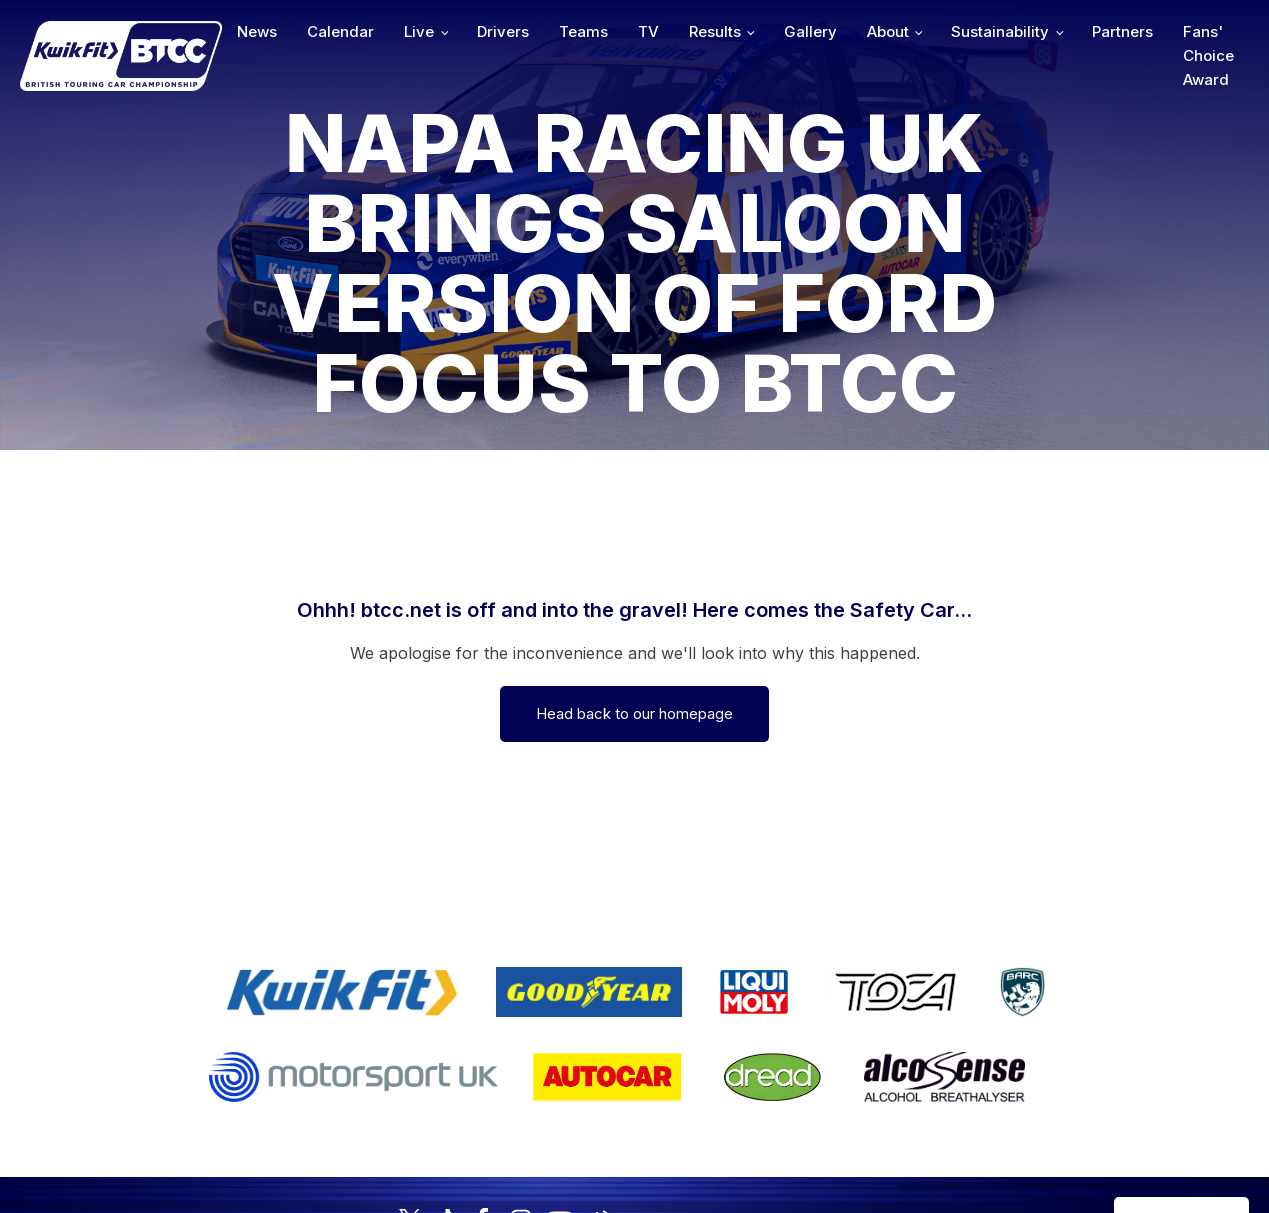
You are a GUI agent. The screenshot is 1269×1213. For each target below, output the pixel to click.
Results (715, 31)
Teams (583, 31)
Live (419, 31)
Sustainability (1000, 31)
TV (648, 31)
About (888, 31)
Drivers (503, 31)
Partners (1122, 31)
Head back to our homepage (634, 713)
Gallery (810, 31)
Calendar (340, 31)
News (257, 31)
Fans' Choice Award (1208, 55)
